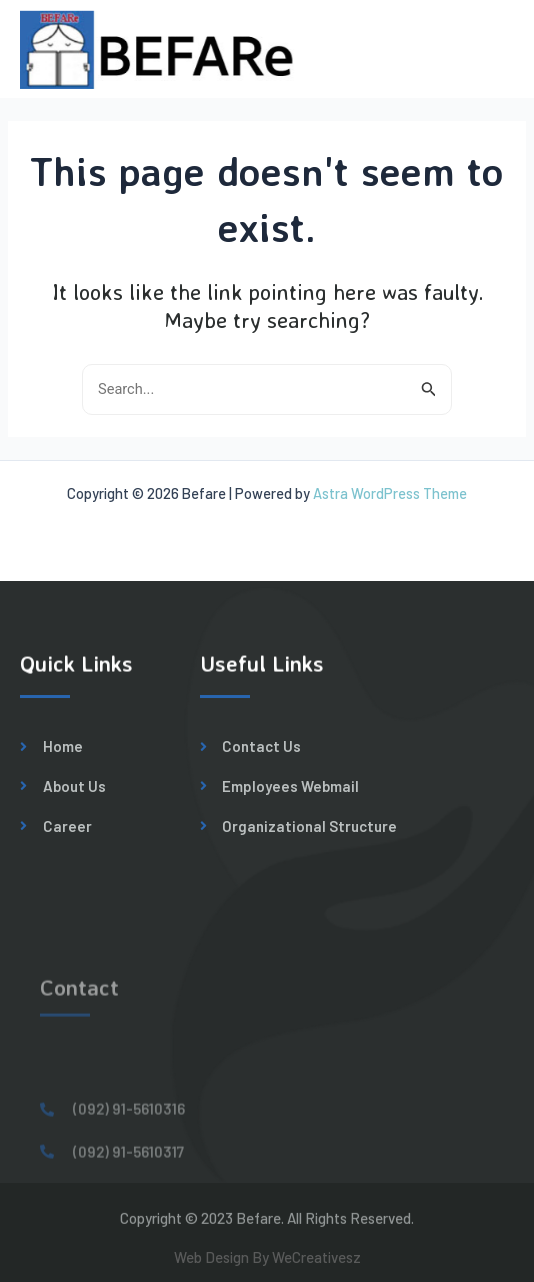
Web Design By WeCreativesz (267, 1261)
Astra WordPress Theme (390, 493)
